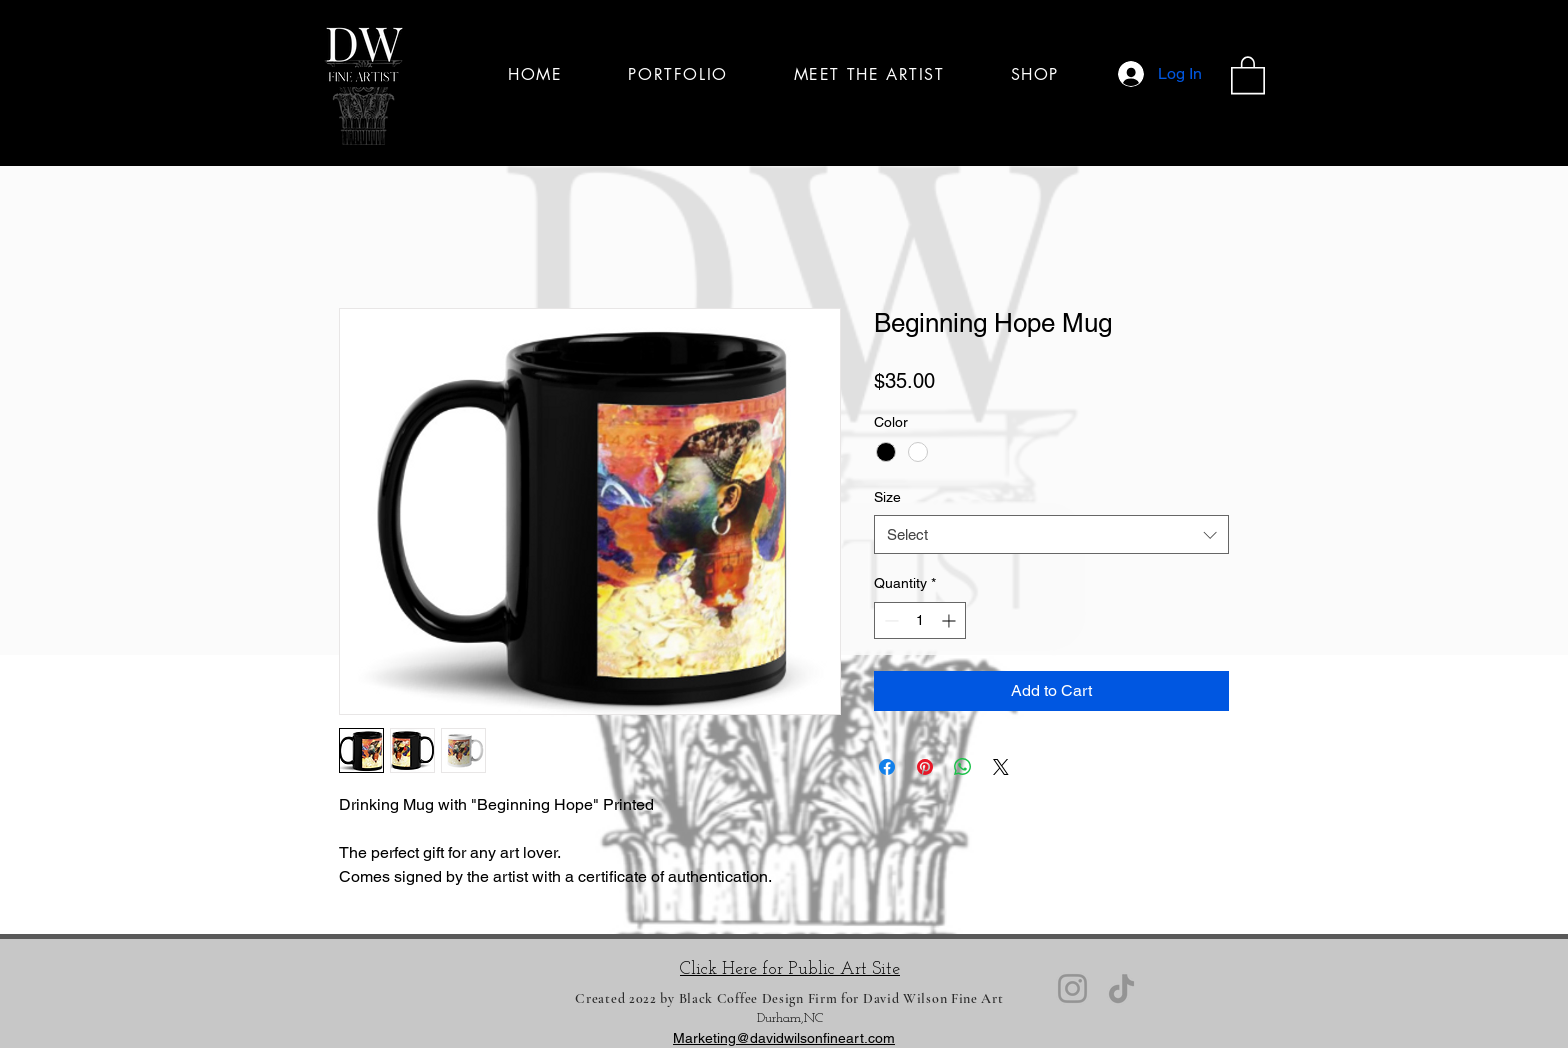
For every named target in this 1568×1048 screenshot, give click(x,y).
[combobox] (1051, 534)
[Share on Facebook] (887, 767)
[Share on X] (1001, 767)
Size (887, 497)
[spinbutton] (920, 620)
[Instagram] (1072, 988)
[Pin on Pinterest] (925, 767)
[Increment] (950, 620)
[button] (1248, 74)
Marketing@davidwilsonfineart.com (784, 1038)
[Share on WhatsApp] (963, 767)
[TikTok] (1121, 988)
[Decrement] (889, 620)
